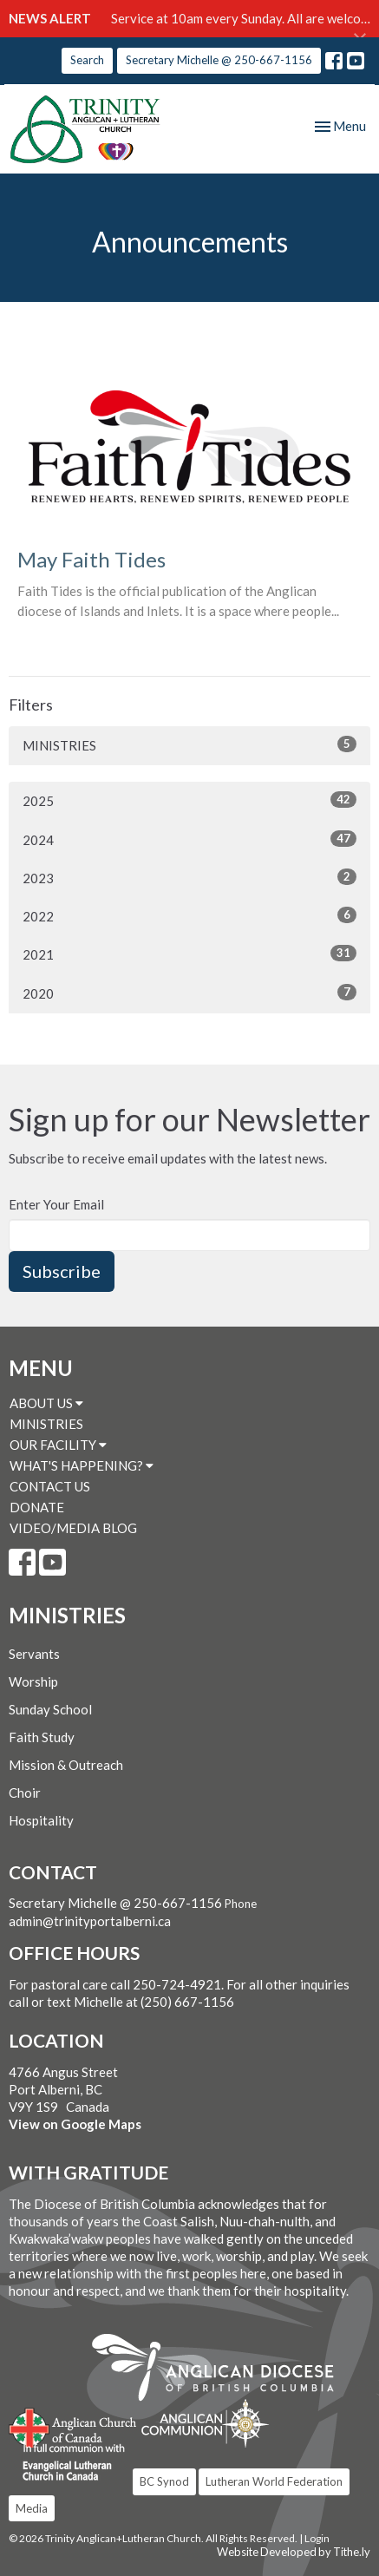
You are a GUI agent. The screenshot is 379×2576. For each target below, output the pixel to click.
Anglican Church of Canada (73, 2426)
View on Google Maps (75, 2124)
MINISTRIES (189, 744)
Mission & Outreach (66, 1765)
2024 (189, 839)
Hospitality (41, 1820)
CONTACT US (50, 1486)
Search (87, 60)
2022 (189, 915)
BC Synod (164, 2481)
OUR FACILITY (58, 1444)
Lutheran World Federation (274, 2481)
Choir (25, 1792)
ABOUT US (46, 1403)
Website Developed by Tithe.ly (293, 2552)
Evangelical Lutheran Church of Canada (67, 2463)
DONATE (37, 1507)
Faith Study (42, 1737)
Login (317, 2538)
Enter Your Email (56, 1204)
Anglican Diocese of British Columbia (221, 2370)
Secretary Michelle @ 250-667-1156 (219, 60)
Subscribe (62, 1271)
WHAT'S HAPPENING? (82, 1465)
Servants (34, 1654)
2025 (189, 800)
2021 (189, 953)
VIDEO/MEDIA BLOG (73, 1528)
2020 (189, 992)
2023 (189, 877)
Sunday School (50, 1709)
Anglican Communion (205, 2423)
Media (32, 2508)
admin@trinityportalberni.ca (90, 1921)
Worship (33, 1681)
